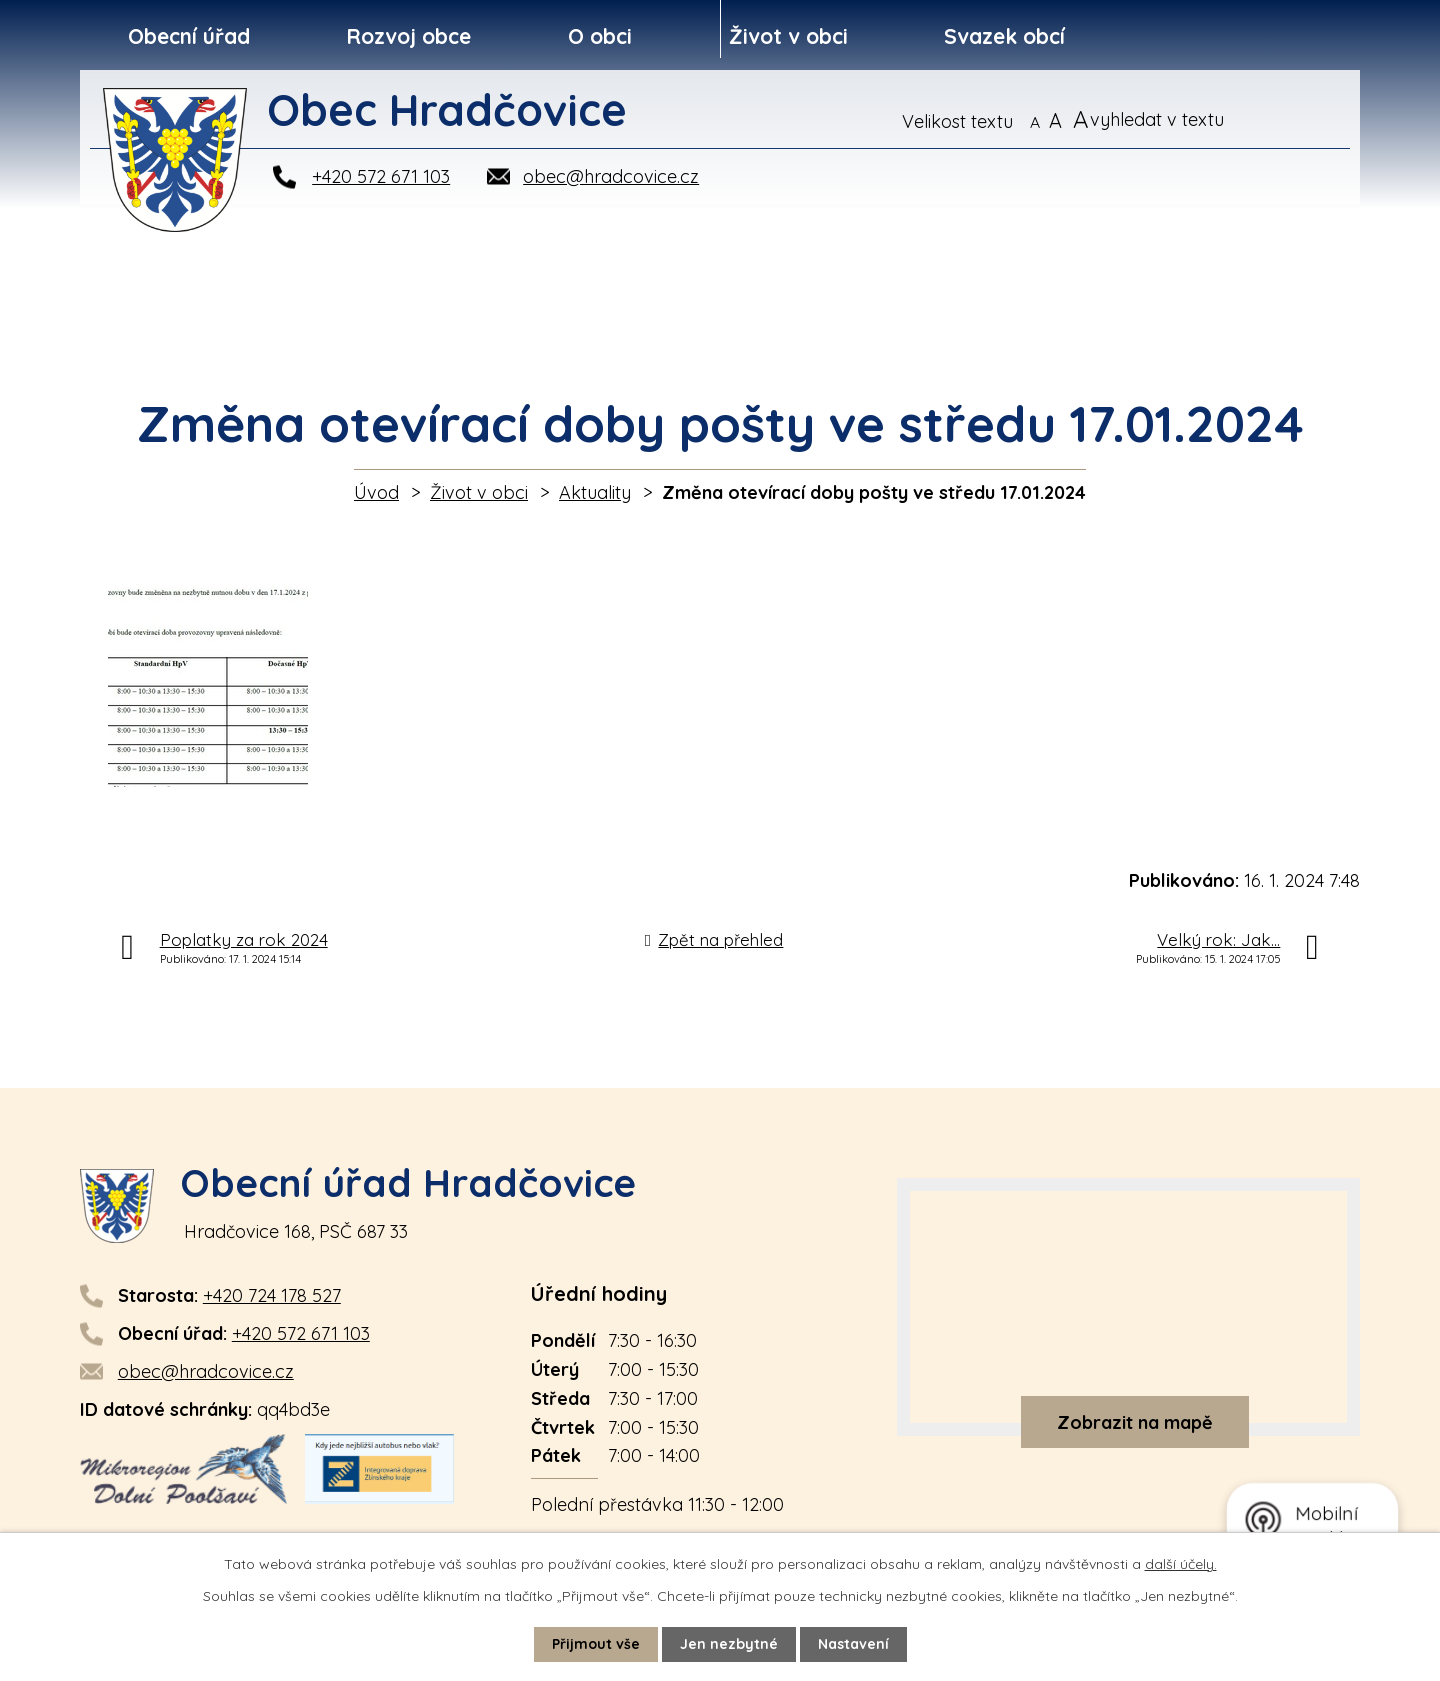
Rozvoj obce (408, 36)
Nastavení (853, 1644)
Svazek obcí (1004, 36)
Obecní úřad (189, 36)
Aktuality (595, 492)
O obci (600, 36)
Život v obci (788, 36)
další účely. (1181, 1564)
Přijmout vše (596, 1644)
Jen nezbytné (729, 1644)
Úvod (376, 492)
